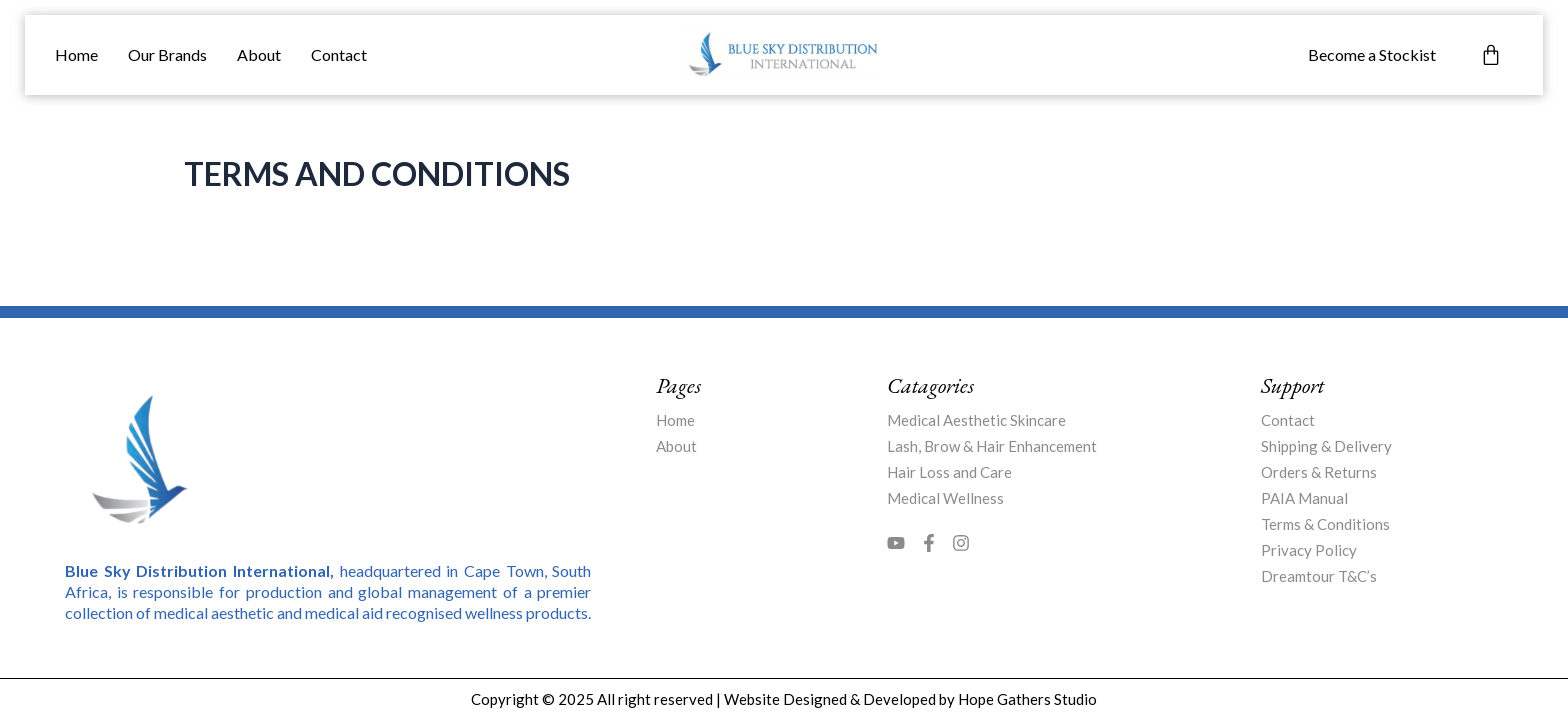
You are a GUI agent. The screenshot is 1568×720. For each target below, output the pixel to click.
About (259, 54)
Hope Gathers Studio (1027, 699)
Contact (339, 54)
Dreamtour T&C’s (1319, 576)
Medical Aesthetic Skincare (976, 420)
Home (76, 54)
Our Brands (167, 54)
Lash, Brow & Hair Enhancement (992, 446)
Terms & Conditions (1325, 524)
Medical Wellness (945, 498)
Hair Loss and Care (949, 472)
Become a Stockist (1372, 54)
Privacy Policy (1309, 550)
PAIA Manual (1304, 498)
